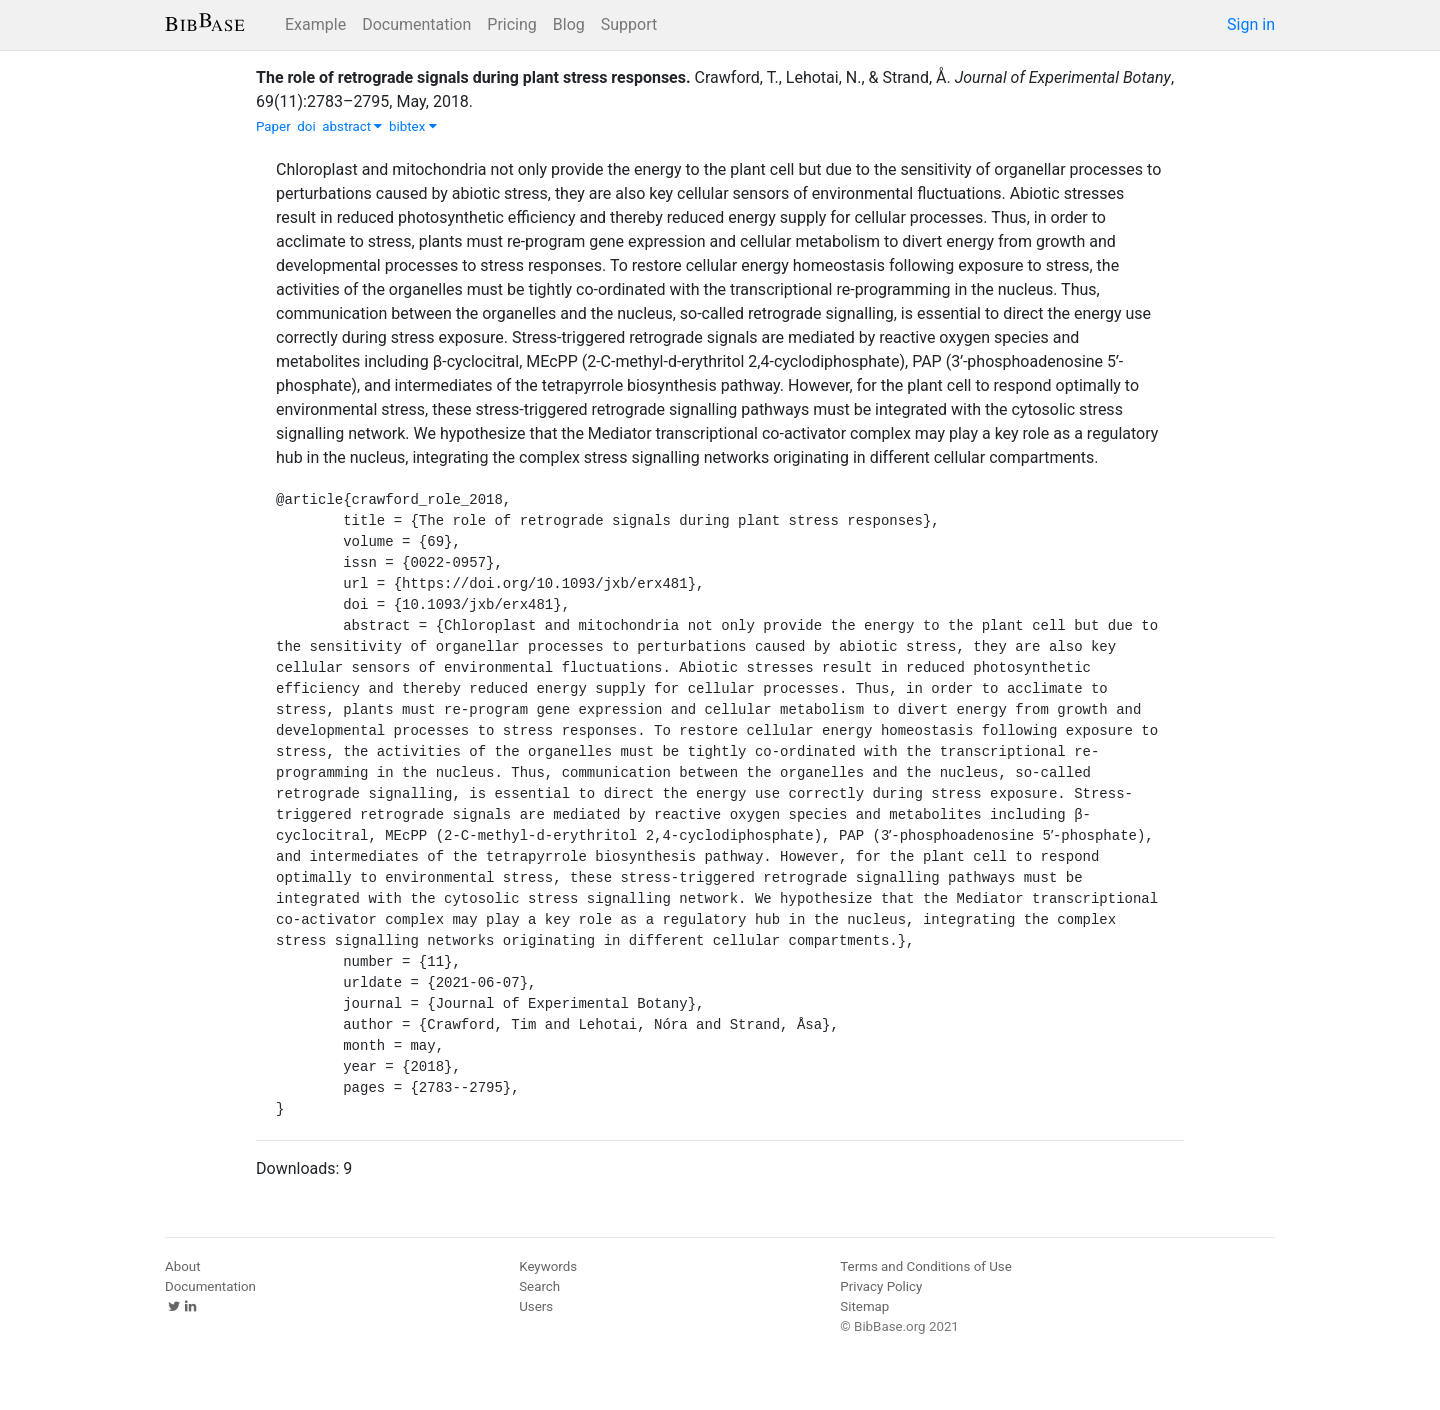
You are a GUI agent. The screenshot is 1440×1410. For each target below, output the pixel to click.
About (183, 1266)
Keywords (548, 1266)
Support (629, 24)
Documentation (416, 24)
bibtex (413, 126)
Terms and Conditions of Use (925, 1266)
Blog (569, 24)
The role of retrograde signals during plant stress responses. (473, 77)
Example (315, 24)
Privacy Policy (881, 1286)
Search (539, 1286)
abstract (352, 126)
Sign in (1251, 24)
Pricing (512, 24)
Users (536, 1306)
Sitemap (864, 1306)
